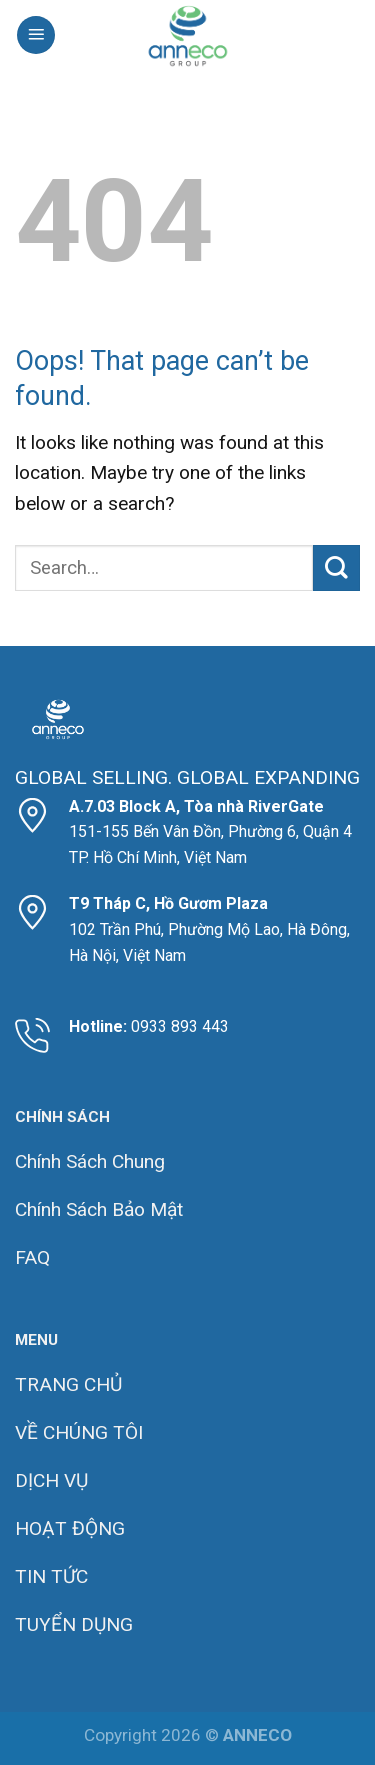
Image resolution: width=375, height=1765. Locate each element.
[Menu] (36, 35)
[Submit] (336, 568)
